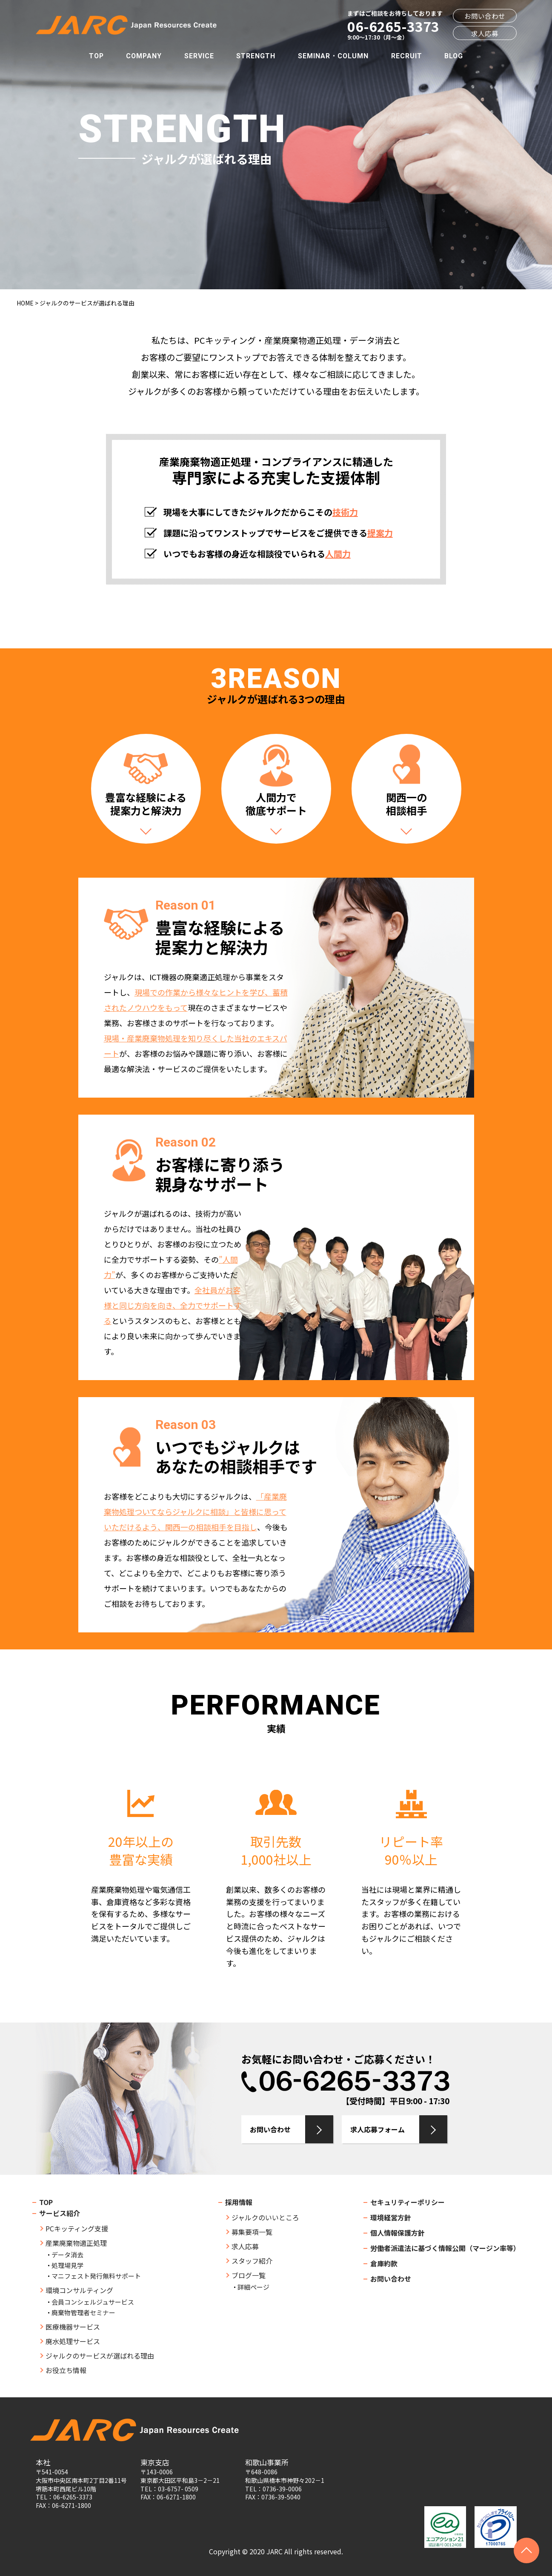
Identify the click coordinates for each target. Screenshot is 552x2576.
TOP (96, 56)
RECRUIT (406, 56)
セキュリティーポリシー (407, 2202)
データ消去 (67, 2254)
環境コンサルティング (79, 2290)
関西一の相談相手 (406, 804)
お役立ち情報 (66, 2370)
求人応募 (484, 33)
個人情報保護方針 (397, 2233)
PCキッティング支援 (77, 2228)
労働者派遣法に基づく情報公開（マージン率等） (445, 2248)
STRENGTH (255, 56)
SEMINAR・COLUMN (333, 56)
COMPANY (144, 56)
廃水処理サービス (73, 2341)
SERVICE (199, 56)
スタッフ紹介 (252, 2261)
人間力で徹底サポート (276, 804)
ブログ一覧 (249, 2275)
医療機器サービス (73, 2327)
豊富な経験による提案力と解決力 (145, 804)
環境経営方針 (390, 2217)
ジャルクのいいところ (265, 2217)
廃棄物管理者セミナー (83, 2312)
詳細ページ (253, 2286)
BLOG (453, 56)
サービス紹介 (59, 2213)
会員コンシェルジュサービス (92, 2301)
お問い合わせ (484, 15)
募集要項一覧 (252, 2232)
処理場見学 (67, 2265)
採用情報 (238, 2202)
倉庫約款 (384, 2263)
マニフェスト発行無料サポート (96, 2275)
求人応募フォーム (377, 2129)
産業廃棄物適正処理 (76, 2243)
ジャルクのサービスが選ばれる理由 (100, 2356)
